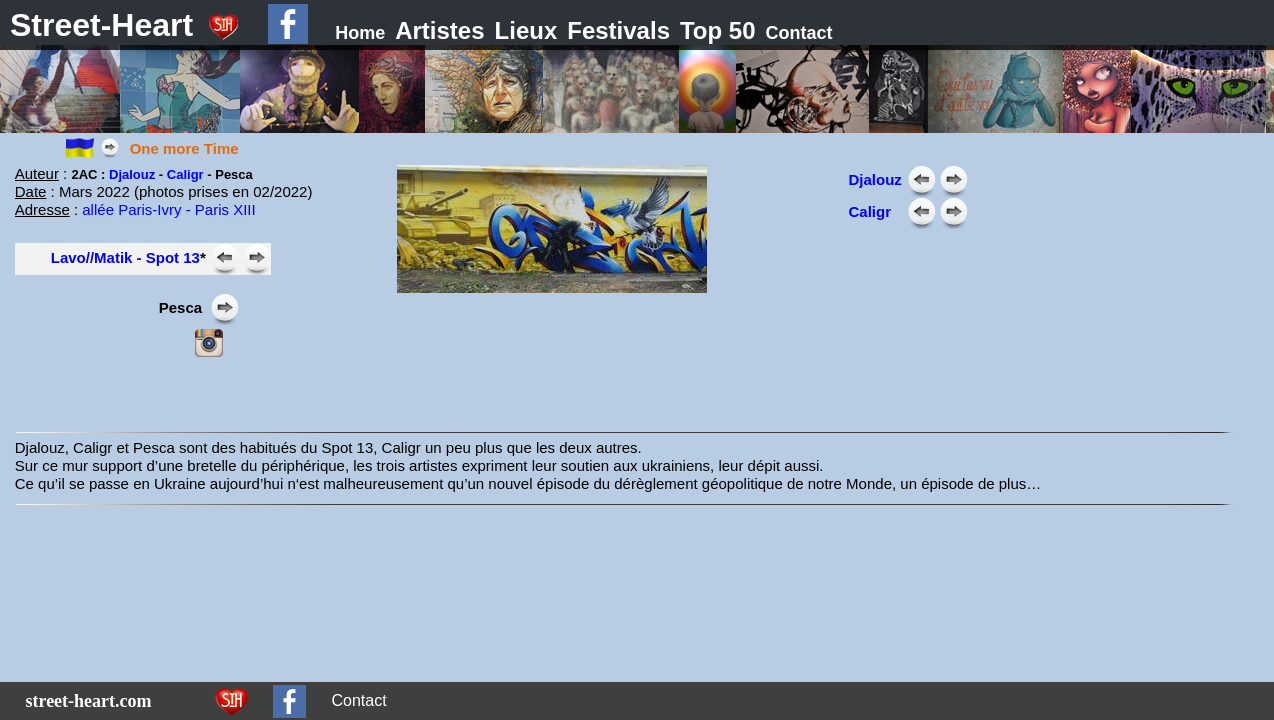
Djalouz (134, 174)
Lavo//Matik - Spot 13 (125, 257)
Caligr (185, 174)
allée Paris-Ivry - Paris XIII (168, 209)
